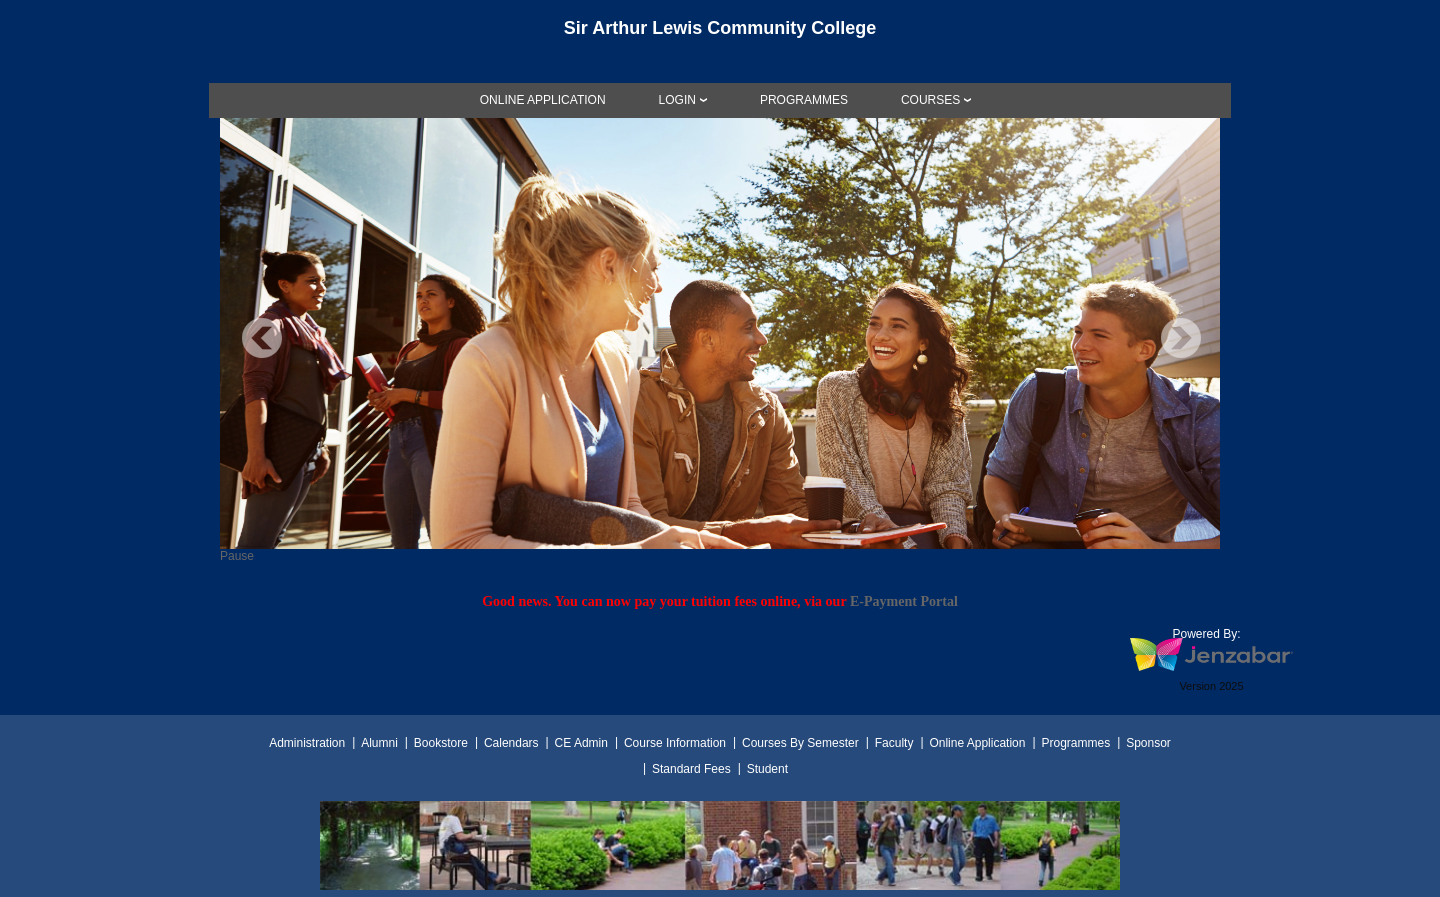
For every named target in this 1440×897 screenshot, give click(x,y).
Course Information (675, 743)
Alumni (379, 743)
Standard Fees (691, 769)
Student (767, 769)
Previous (262, 338)
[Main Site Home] (720, 34)
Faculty (894, 743)
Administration (307, 743)
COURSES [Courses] (930, 100)
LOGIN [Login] (677, 100)
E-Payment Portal (904, 601)
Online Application (977, 743)
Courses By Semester (800, 743)
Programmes (1075, 743)
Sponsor (1148, 743)
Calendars (511, 743)
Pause (237, 556)
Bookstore (441, 743)
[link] (543, 100)
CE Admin (581, 743)
